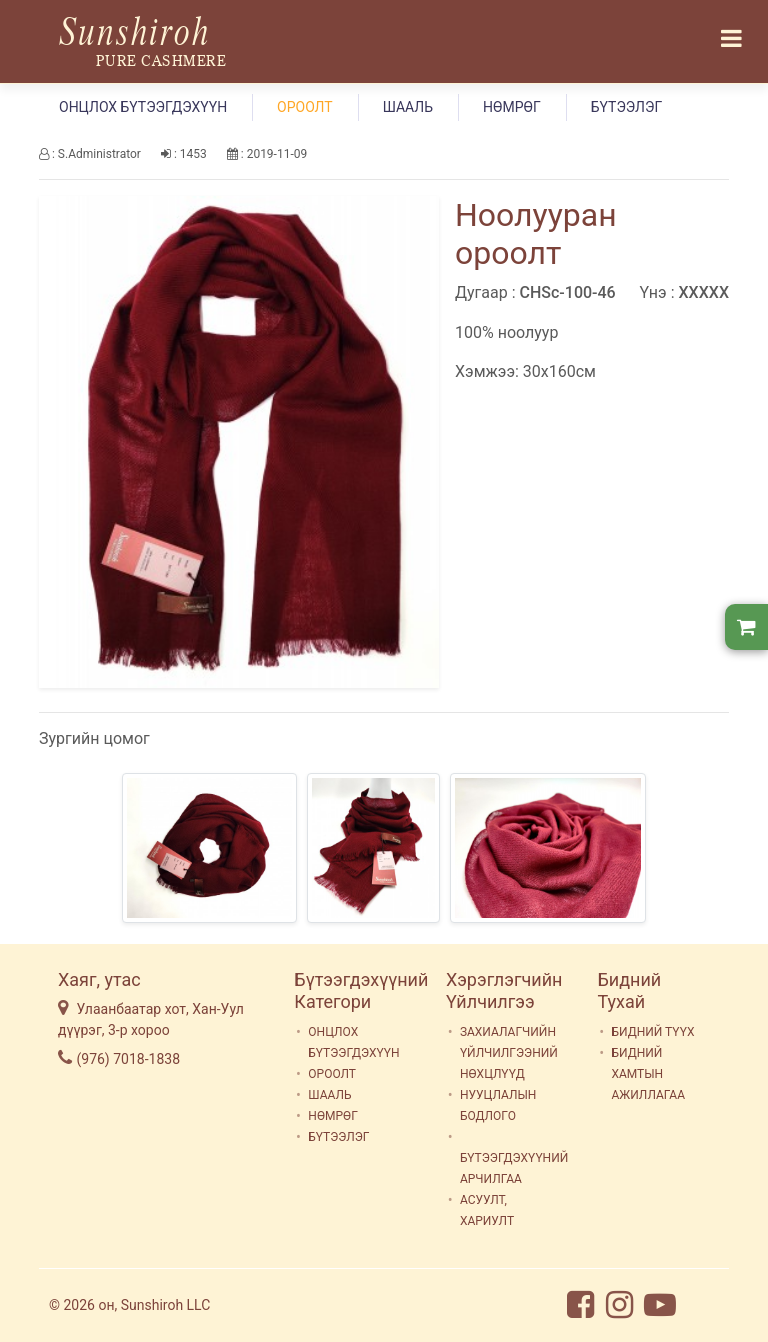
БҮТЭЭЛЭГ (626, 107)
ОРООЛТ (305, 107)
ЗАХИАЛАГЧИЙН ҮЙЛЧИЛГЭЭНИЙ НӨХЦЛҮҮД (509, 1053)
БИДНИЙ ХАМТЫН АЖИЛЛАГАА (648, 1074)
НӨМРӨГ (512, 107)
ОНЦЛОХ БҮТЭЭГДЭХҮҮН (143, 107)
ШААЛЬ (408, 107)
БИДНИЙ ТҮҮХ (652, 1032)
